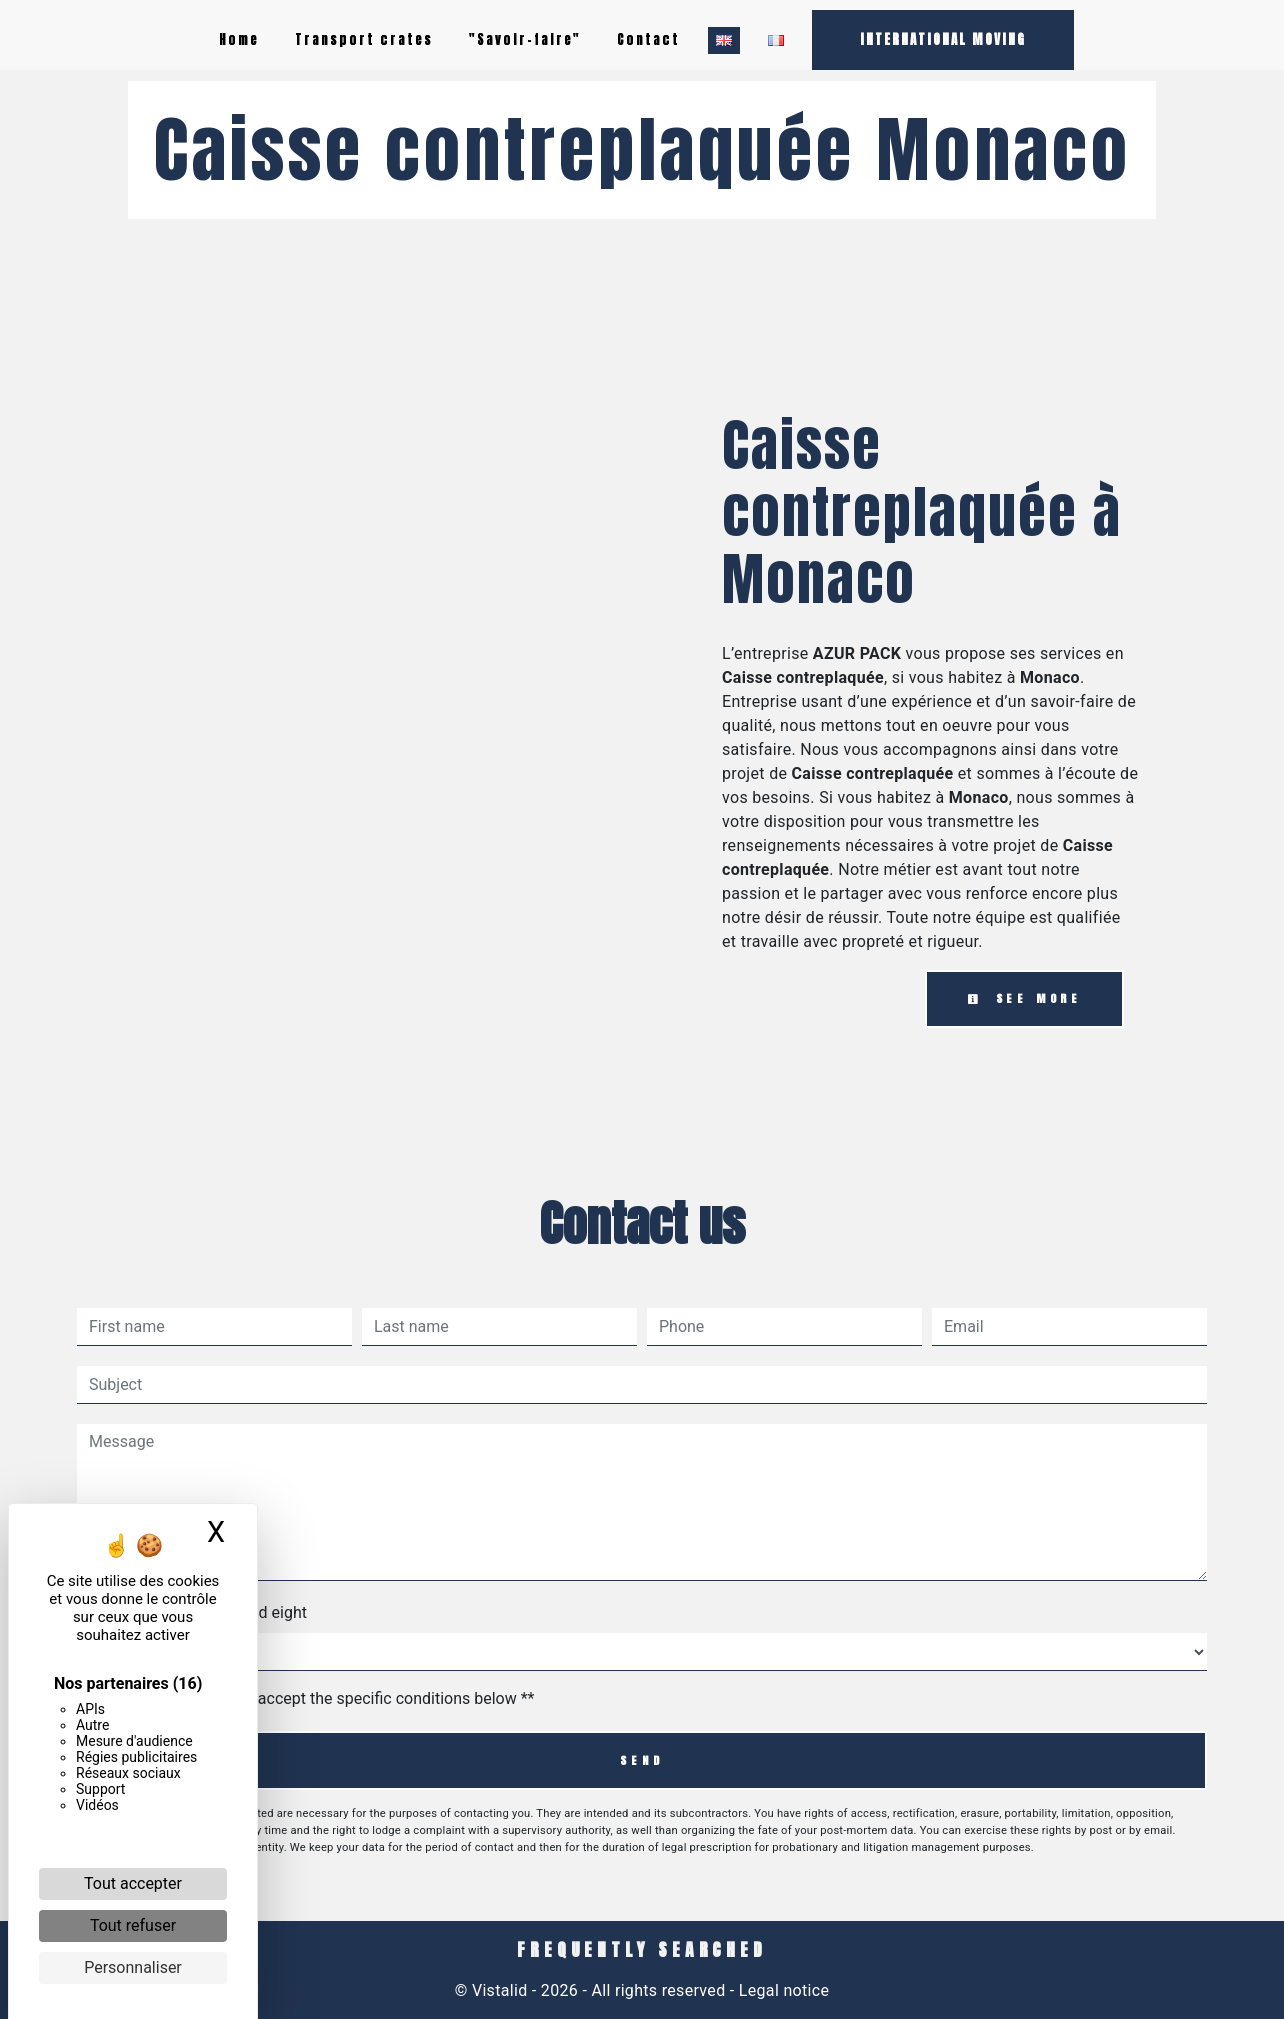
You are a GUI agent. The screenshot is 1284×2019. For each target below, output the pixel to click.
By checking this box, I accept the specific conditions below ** (315, 1698)
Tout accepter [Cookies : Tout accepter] (133, 1883)
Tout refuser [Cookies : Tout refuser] (133, 1925)
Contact (648, 39)
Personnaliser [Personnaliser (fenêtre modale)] (133, 1967)
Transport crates (364, 39)
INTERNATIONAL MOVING (943, 39)
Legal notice (782, 1990)
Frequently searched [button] (641, 1950)
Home (239, 39)
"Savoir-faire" (525, 39)
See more (1024, 998)
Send (641, 1760)
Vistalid (500, 1990)
